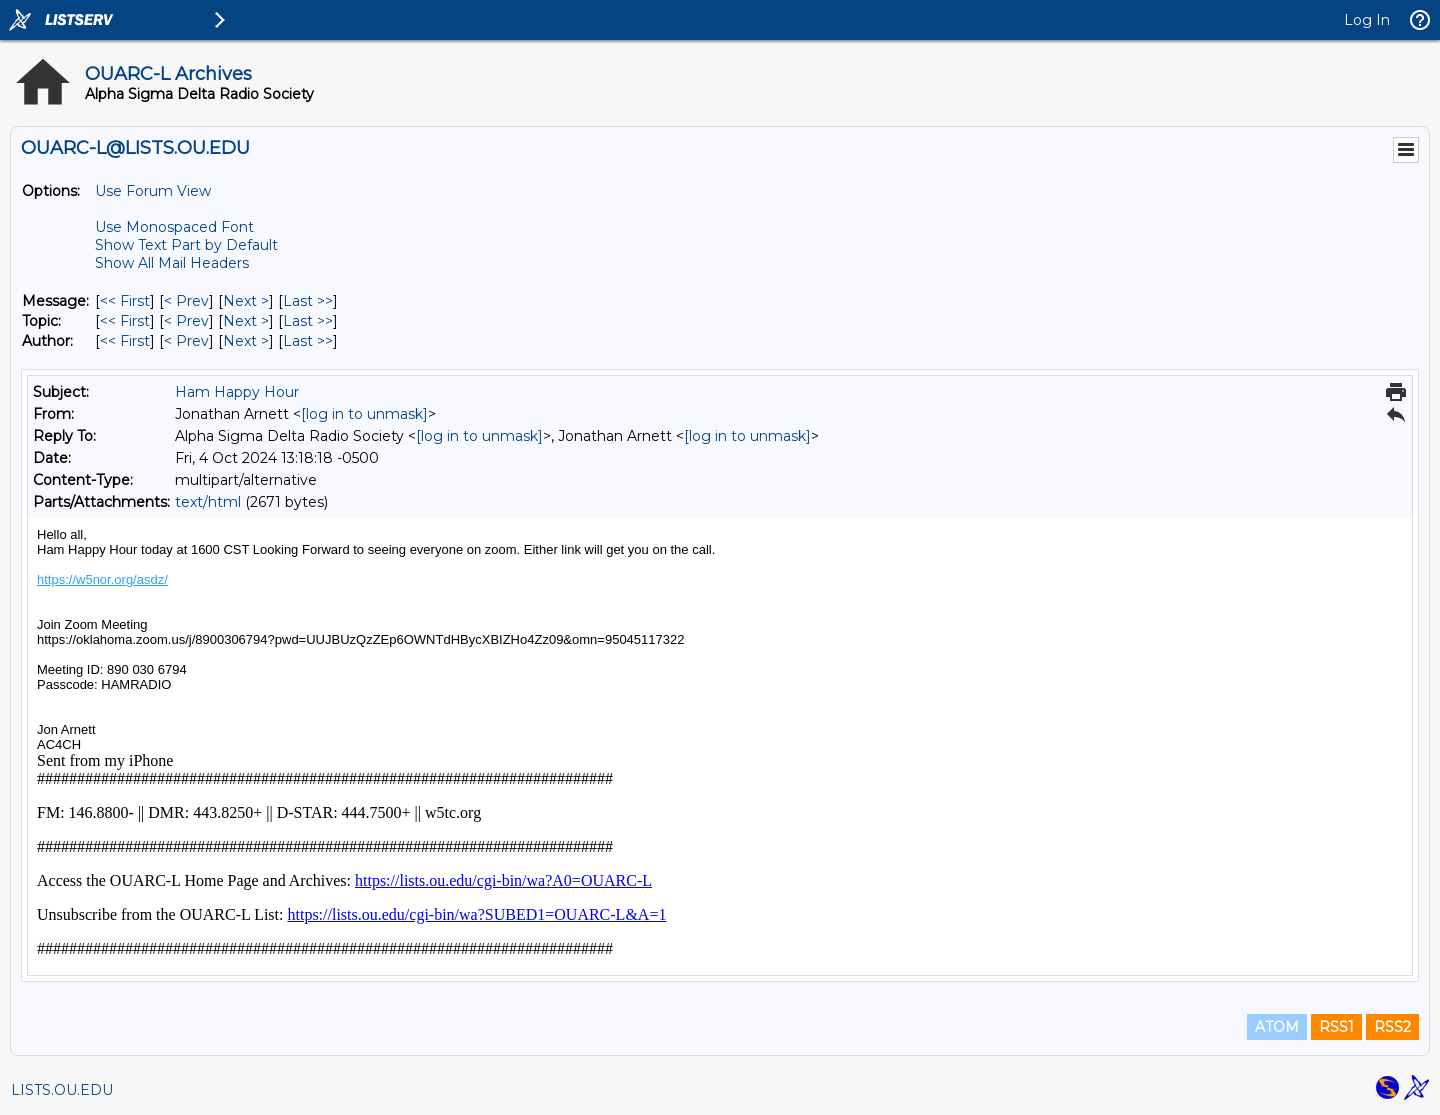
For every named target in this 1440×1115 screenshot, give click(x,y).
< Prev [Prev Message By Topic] (186, 321)
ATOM (1277, 1027)
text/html (208, 502)
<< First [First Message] (125, 301)
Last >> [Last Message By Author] (308, 341)
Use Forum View (153, 191)
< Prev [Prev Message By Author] (186, 341)
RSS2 (1392, 1027)
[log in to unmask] (364, 414)
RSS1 (1336, 1027)
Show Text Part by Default (186, 245)
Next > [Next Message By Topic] (246, 321)
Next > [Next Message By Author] (246, 341)
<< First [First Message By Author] (125, 341)
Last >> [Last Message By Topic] (308, 321)
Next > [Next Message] (246, 301)
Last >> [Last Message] (308, 301)
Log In (1367, 20)
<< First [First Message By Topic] (125, 321)
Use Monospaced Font (174, 227)
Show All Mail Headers (172, 263)
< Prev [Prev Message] (186, 301)
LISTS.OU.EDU (62, 1090)
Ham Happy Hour (237, 392)
